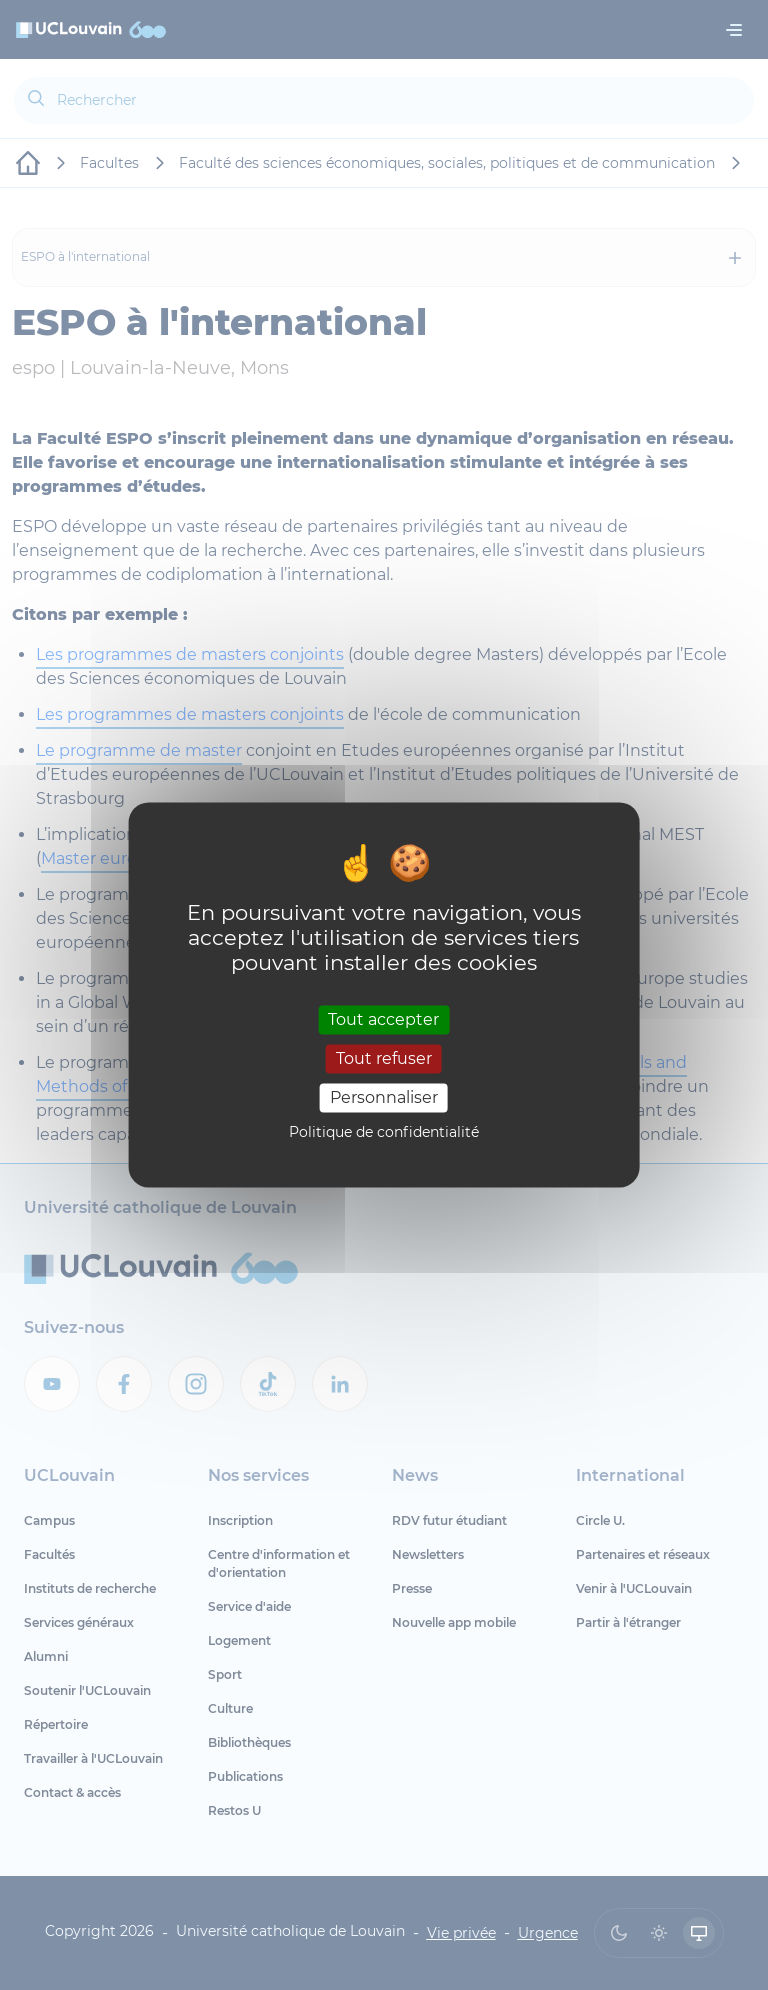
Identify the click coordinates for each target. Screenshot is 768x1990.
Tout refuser (384, 1058)
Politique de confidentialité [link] (384, 1133)
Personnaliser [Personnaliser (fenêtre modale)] (384, 1097)
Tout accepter (383, 1019)
